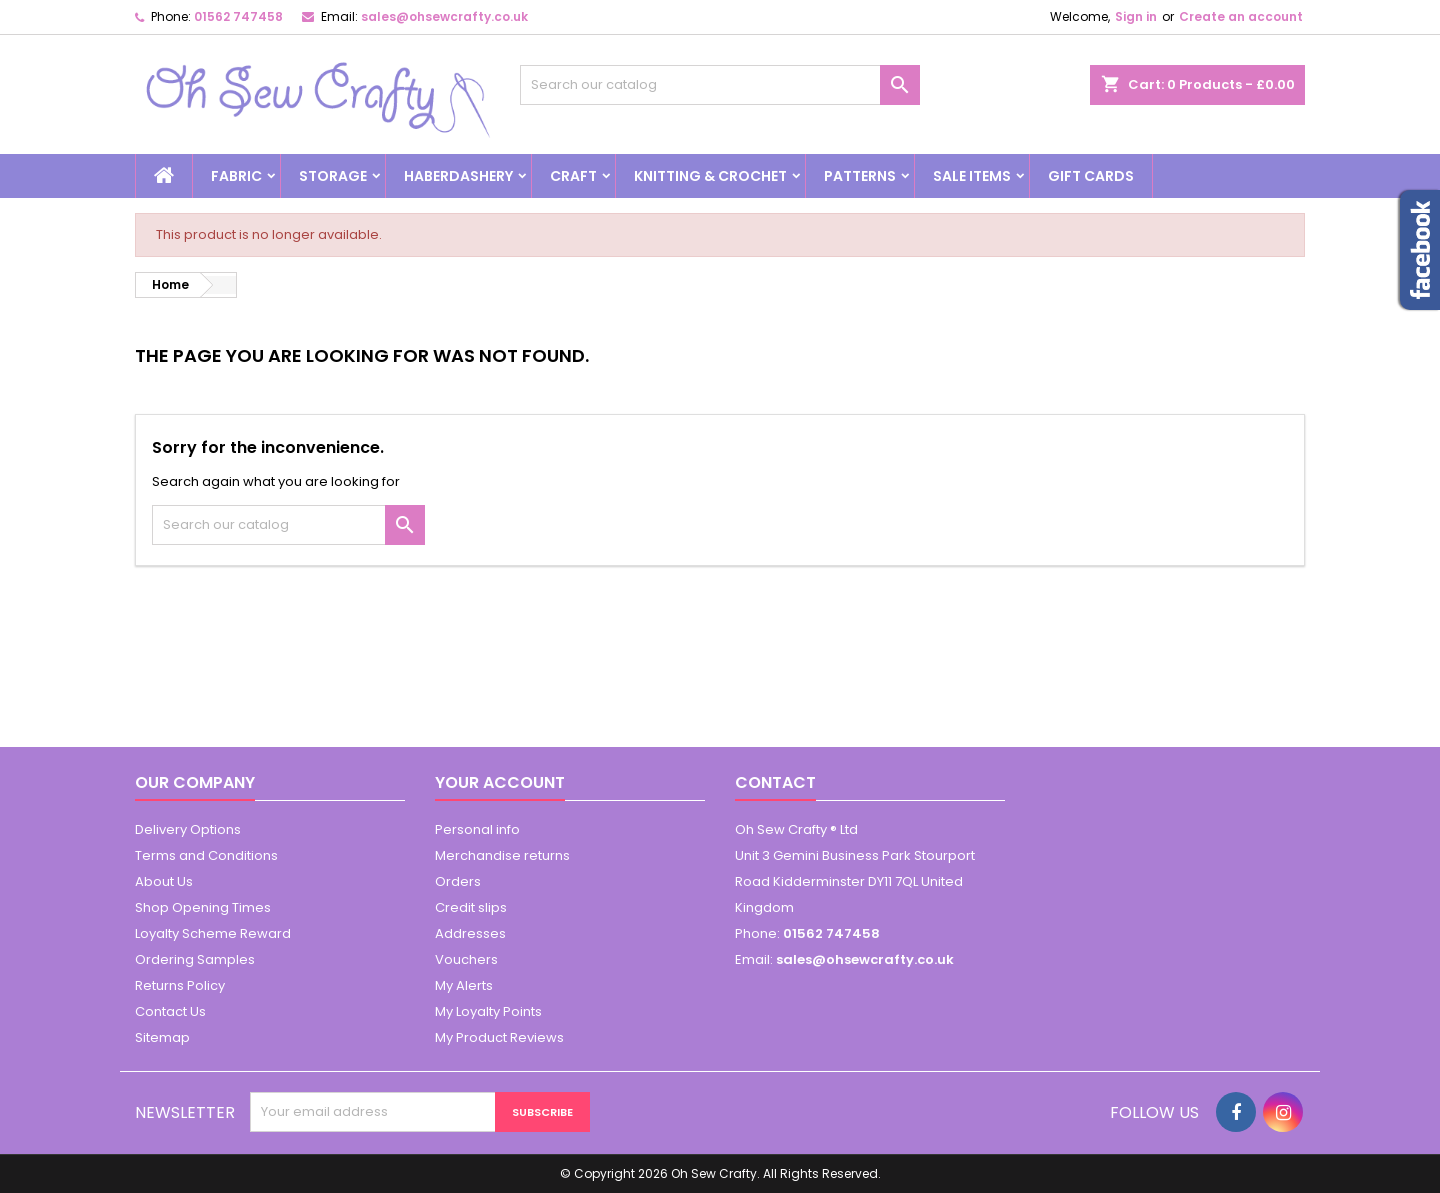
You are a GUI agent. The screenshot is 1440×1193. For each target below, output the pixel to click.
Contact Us (170, 1011)
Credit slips (471, 907)
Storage (333, 176)
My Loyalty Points (488, 1011)
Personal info (477, 829)
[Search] (720, 85)
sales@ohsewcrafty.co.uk (444, 16)
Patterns (860, 176)
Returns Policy (180, 985)
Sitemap (162, 1037)
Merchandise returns (502, 855)
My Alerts (464, 985)
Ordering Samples (195, 959)
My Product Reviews (499, 1037)
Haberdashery (458, 176)
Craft (573, 176)
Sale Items (972, 176)
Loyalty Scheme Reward (213, 933)
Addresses (470, 933)
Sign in (1136, 16)
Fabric (236, 176)
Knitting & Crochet (710, 176)
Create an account (1241, 16)
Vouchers (466, 959)
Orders (458, 881)
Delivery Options (188, 829)
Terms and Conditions (206, 855)
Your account (500, 782)
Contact (775, 782)
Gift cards (1091, 176)
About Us (164, 881)
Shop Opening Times (203, 907)
